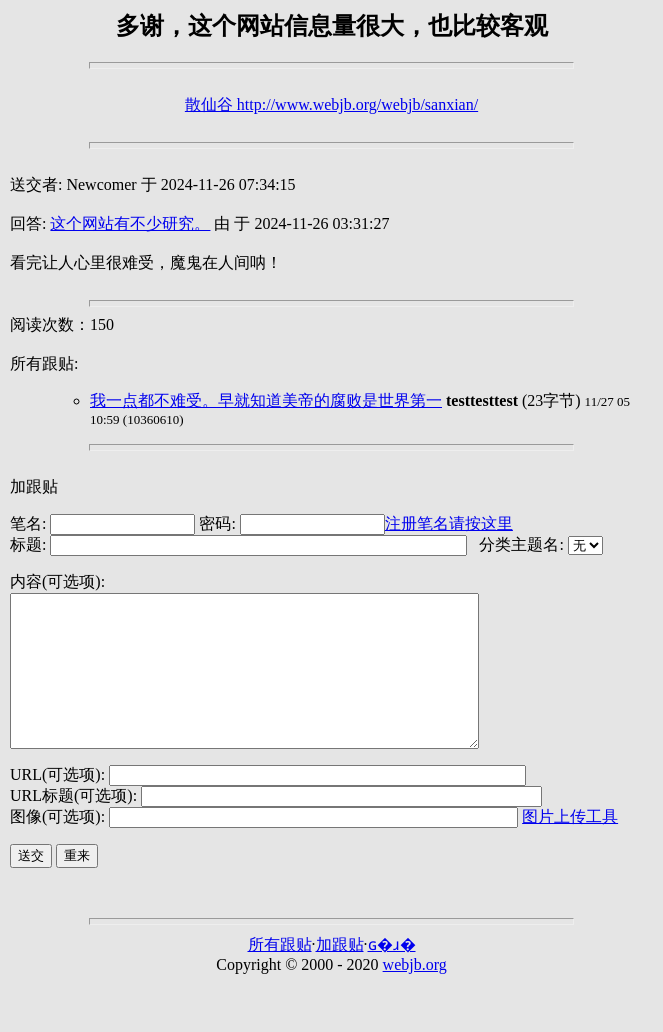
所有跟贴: (44, 363)
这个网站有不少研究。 (130, 223)
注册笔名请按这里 (449, 523)
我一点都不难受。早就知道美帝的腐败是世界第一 (266, 400)
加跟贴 (34, 486)
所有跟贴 (280, 974)
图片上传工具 (570, 846)
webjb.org (415, 994)
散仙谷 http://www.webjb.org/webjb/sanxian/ (331, 104)
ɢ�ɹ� (392, 974)
